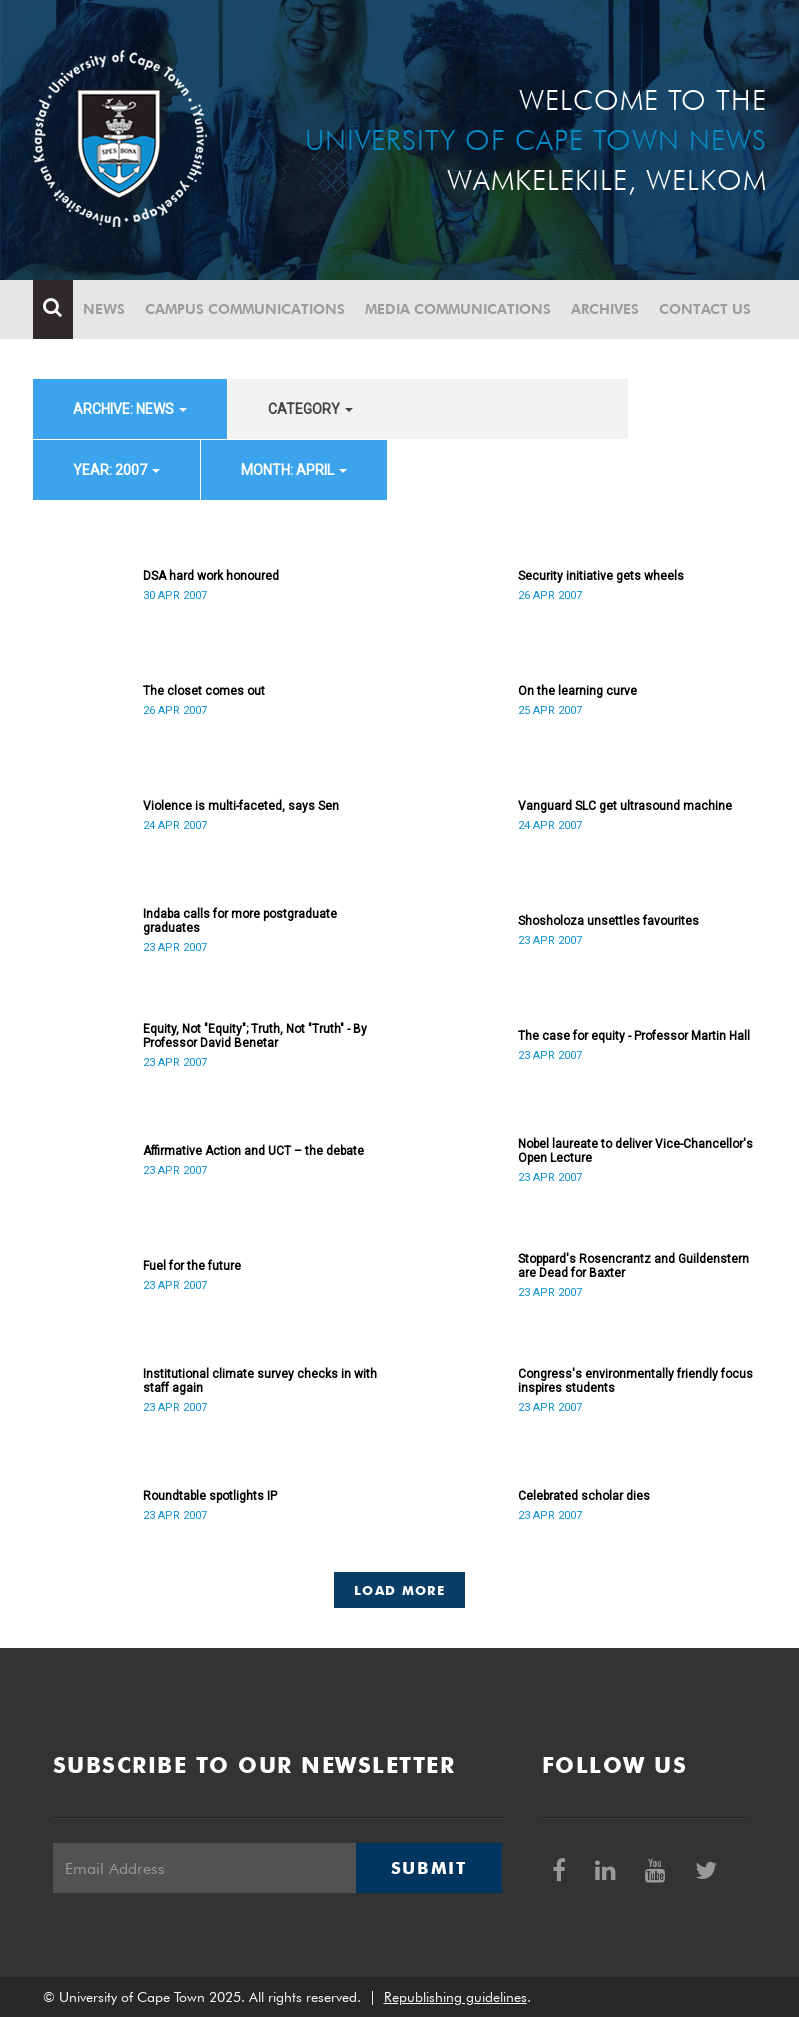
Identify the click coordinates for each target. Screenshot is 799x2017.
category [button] (310, 409)
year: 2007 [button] (116, 470)
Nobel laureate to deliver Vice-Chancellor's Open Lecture (635, 1151)
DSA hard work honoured (211, 576)
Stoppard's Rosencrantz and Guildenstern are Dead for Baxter (633, 1266)
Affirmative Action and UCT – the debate (253, 1151)
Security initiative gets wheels (601, 576)
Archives (605, 309)
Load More (399, 1590)
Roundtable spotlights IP (210, 1496)
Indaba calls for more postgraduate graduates (240, 921)
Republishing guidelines (455, 1997)
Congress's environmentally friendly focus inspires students (635, 1381)
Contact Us (705, 309)
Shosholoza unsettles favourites (608, 921)
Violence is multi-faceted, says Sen (241, 806)
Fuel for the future (192, 1266)
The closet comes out (204, 691)
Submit (429, 1868)
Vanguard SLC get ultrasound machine (625, 806)
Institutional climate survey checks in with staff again (260, 1381)
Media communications (458, 309)
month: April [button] (294, 470)
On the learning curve (577, 691)
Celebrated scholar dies (584, 1496)
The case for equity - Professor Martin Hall (634, 1036)
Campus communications (245, 309)
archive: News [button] (130, 409)
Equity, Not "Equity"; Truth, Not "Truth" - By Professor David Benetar (255, 1036)
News (104, 309)
